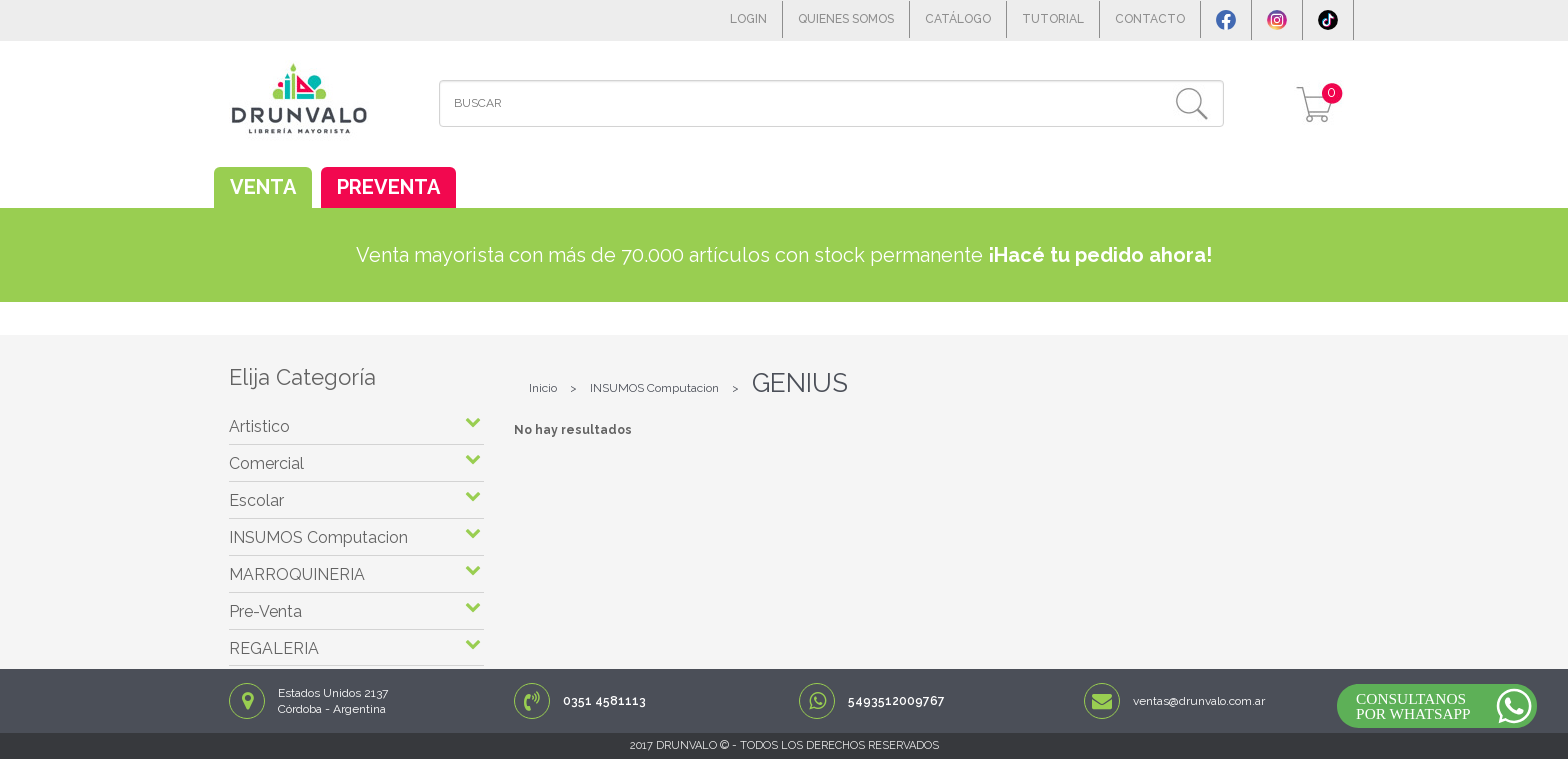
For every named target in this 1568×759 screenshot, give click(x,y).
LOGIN (748, 19)
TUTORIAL (1053, 19)
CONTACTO (1150, 19)
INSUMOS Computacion (654, 388)
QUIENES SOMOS (846, 19)
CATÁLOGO (958, 19)
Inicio (543, 388)
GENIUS (800, 383)
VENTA (263, 187)
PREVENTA (388, 187)
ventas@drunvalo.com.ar (1199, 701)
